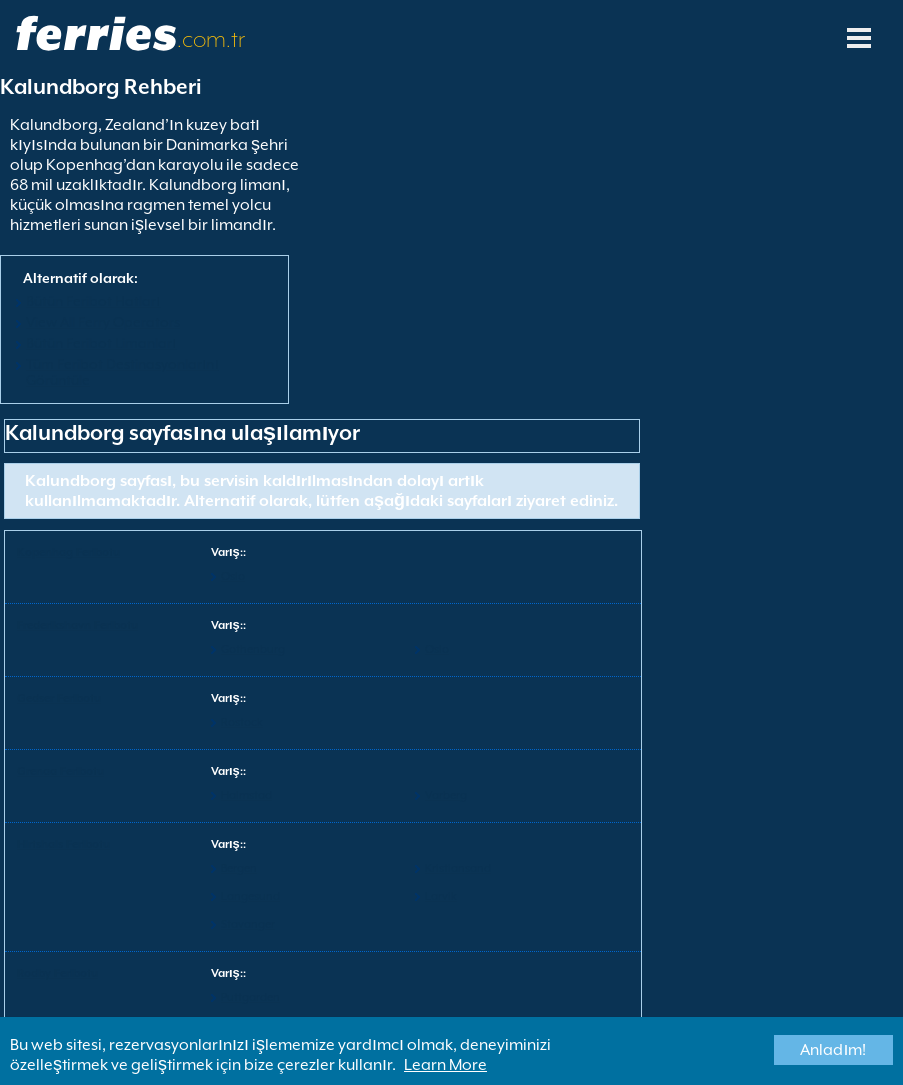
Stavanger (248, 924)
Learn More (445, 1065)
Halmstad (246, 795)
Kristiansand (458, 868)
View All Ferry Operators (103, 322)
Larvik (441, 896)
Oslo (233, 576)
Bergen (239, 868)
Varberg (446, 795)
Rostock (242, 722)
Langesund (250, 896)
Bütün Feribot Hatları (93, 301)
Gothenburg (253, 649)
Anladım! (833, 1050)
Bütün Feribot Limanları (101, 343)
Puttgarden (250, 997)
